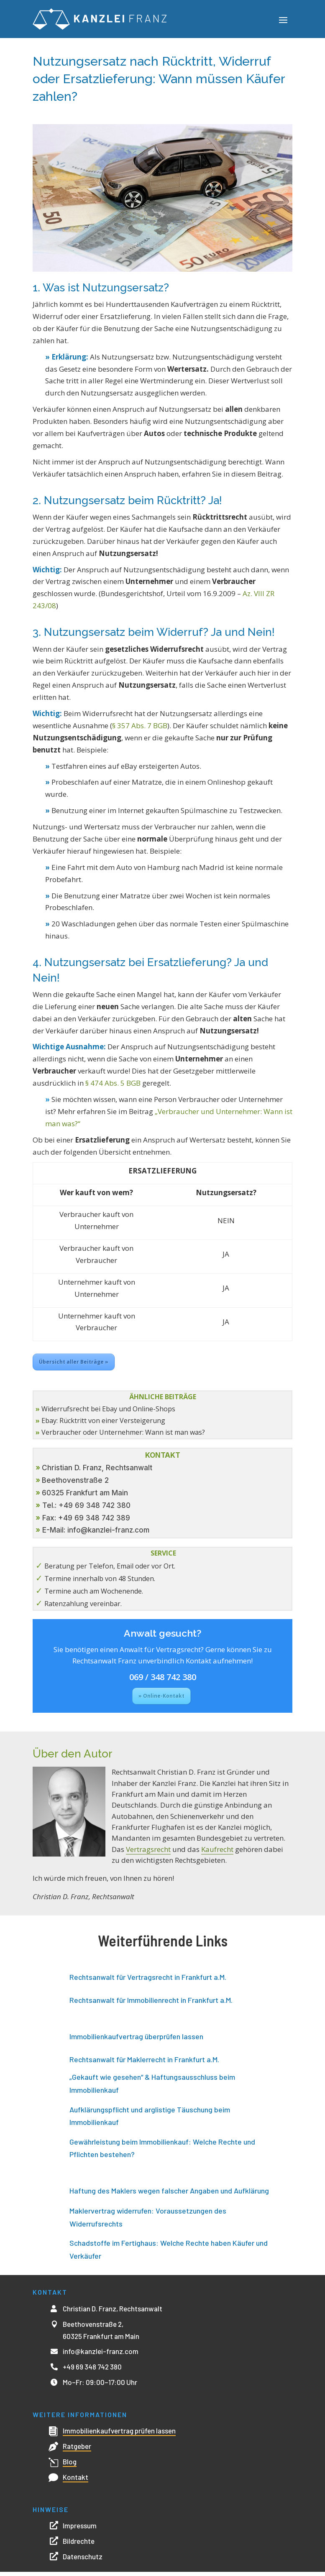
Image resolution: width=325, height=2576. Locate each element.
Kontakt (75, 2481)
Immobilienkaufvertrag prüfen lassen (119, 2435)
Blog (70, 2465)
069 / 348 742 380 (162, 1681)
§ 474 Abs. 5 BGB (113, 1087)
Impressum (80, 2529)
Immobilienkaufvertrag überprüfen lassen (136, 2040)
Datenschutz (82, 2560)
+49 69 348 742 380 (92, 2371)
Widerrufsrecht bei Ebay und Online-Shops (108, 1413)
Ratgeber (77, 2450)
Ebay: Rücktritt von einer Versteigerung (103, 1424)
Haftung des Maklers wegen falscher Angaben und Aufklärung (169, 2194)
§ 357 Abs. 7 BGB (139, 730)
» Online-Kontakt (161, 1700)
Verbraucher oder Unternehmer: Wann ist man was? (123, 1436)
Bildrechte (79, 2545)
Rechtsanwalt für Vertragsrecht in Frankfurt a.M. (147, 1981)
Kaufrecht (217, 1853)
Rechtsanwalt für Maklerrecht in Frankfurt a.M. (144, 2063)
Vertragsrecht (148, 1853)
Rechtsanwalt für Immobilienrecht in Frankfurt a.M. (151, 2004)
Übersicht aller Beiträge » (73, 1366)
